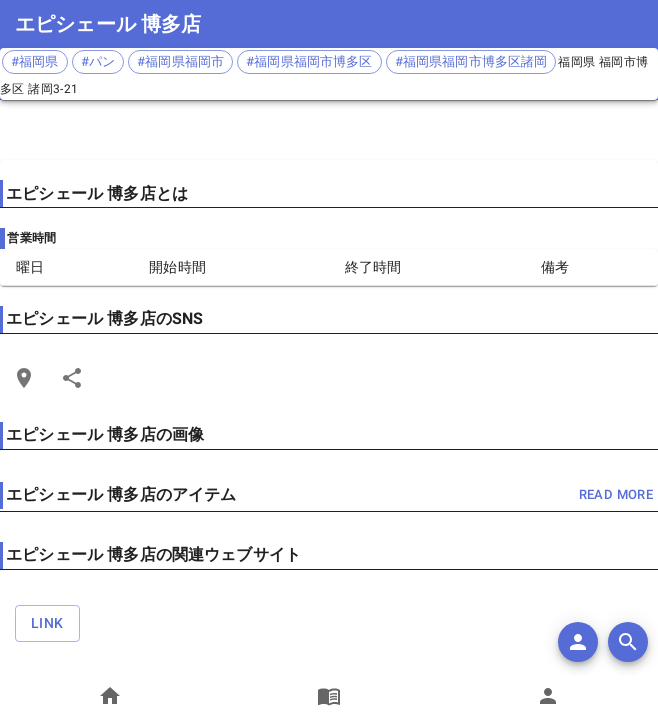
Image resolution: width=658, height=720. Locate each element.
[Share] (72, 378)
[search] (628, 642)
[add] (578, 642)
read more (616, 495)
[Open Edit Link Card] (24, 378)
